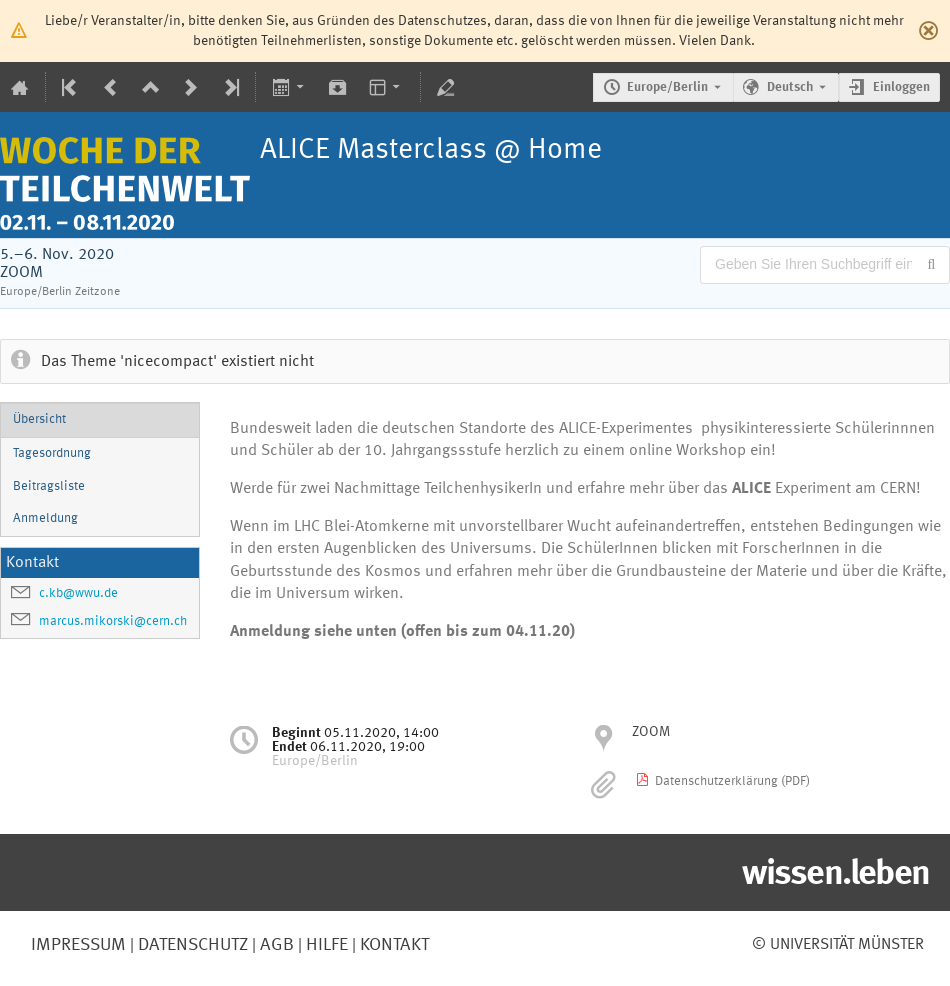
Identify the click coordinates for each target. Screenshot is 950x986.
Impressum (78, 945)
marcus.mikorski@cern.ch (113, 621)
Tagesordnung (52, 453)
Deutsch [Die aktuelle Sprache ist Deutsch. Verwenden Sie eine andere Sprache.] (790, 87)
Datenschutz (191, 945)
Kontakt (394, 945)
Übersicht (39, 419)
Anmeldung (45, 518)
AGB (275, 945)
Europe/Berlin (667, 87)
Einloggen (901, 87)
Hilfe (325, 945)
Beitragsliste (49, 486)
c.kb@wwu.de (78, 593)
